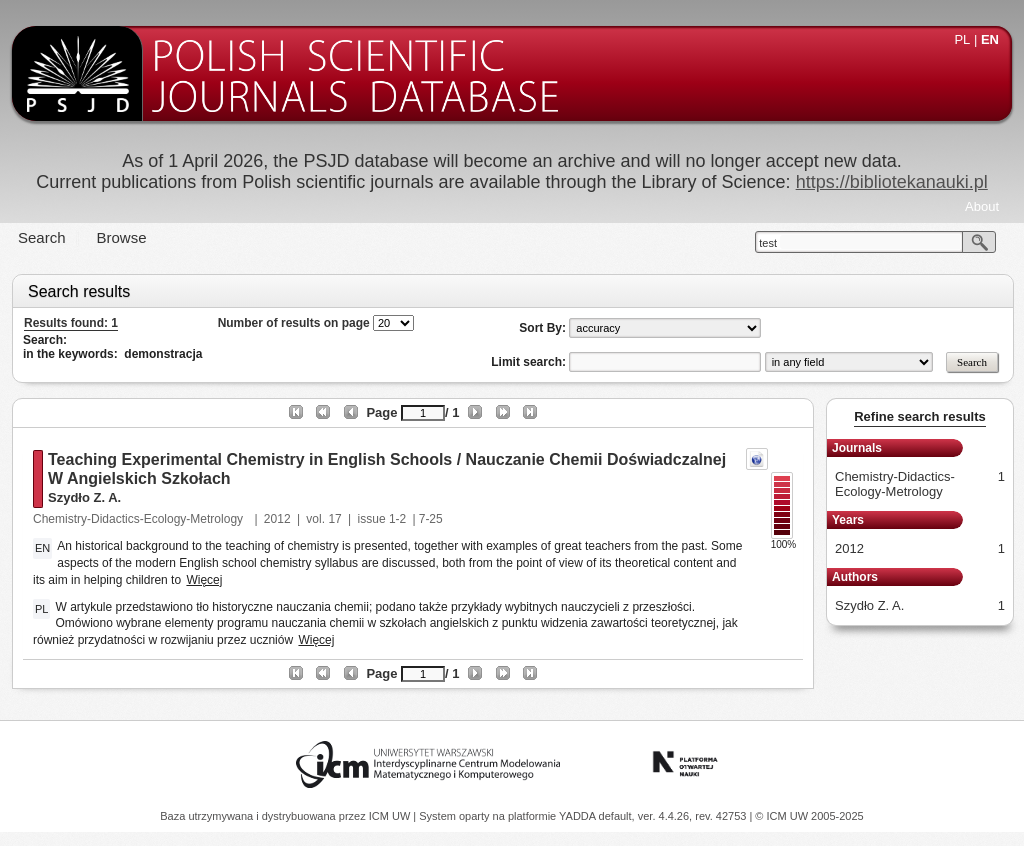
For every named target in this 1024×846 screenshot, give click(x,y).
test (768, 243)
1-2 (397, 519)
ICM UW (391, 816)
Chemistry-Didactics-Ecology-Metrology (139, 519)
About (982, 206)
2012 (277, 519)
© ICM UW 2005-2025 (809, 816)
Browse (122, 237)
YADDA (579, 816)
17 (334, 519)
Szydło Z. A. (84, 497)
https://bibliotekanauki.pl (892, 182)
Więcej (204, 580)
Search (42, 237)
